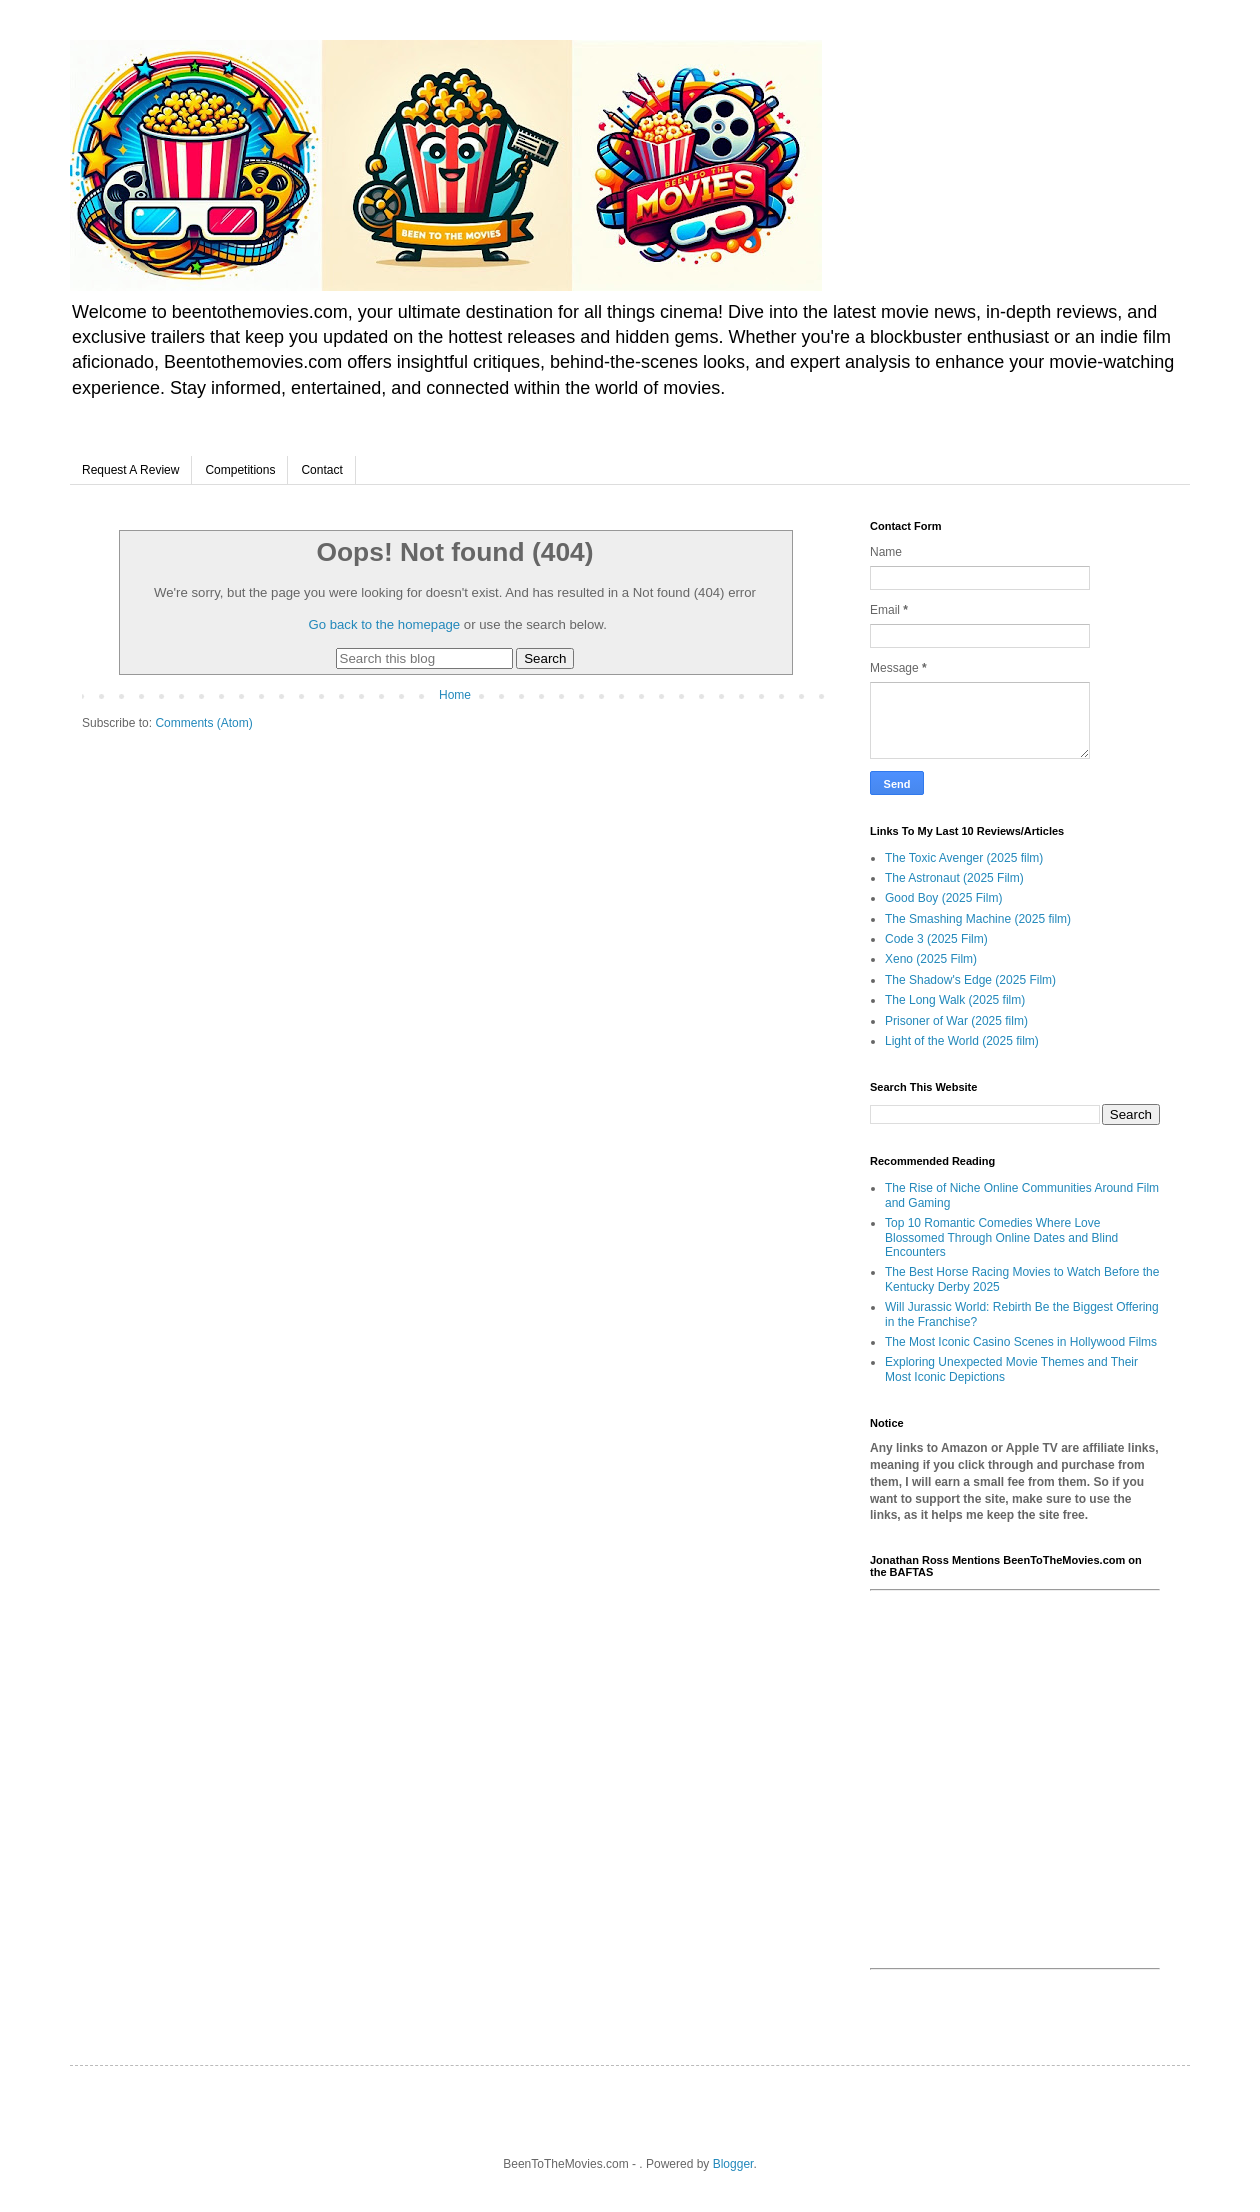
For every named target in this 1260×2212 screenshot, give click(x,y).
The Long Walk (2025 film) (955, 1000)
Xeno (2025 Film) (931, 959)
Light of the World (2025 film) (962, 1041)
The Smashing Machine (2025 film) (978, 919)
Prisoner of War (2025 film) (956, 1021)
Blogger (733, 2164)
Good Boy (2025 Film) (943, 898)
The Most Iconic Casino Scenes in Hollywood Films (1021, 1342)
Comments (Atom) (203, 723)
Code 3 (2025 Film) (936, 939)
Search (545, 658)
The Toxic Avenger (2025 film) (964, 858)
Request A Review (130, 470)
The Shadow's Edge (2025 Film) (970, 980)
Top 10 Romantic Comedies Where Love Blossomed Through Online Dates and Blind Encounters (1001, 1237)
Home (455, 695)
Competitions (240, 470)
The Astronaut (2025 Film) (954, 878)
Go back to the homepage (384, 624)
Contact (321, 470)
